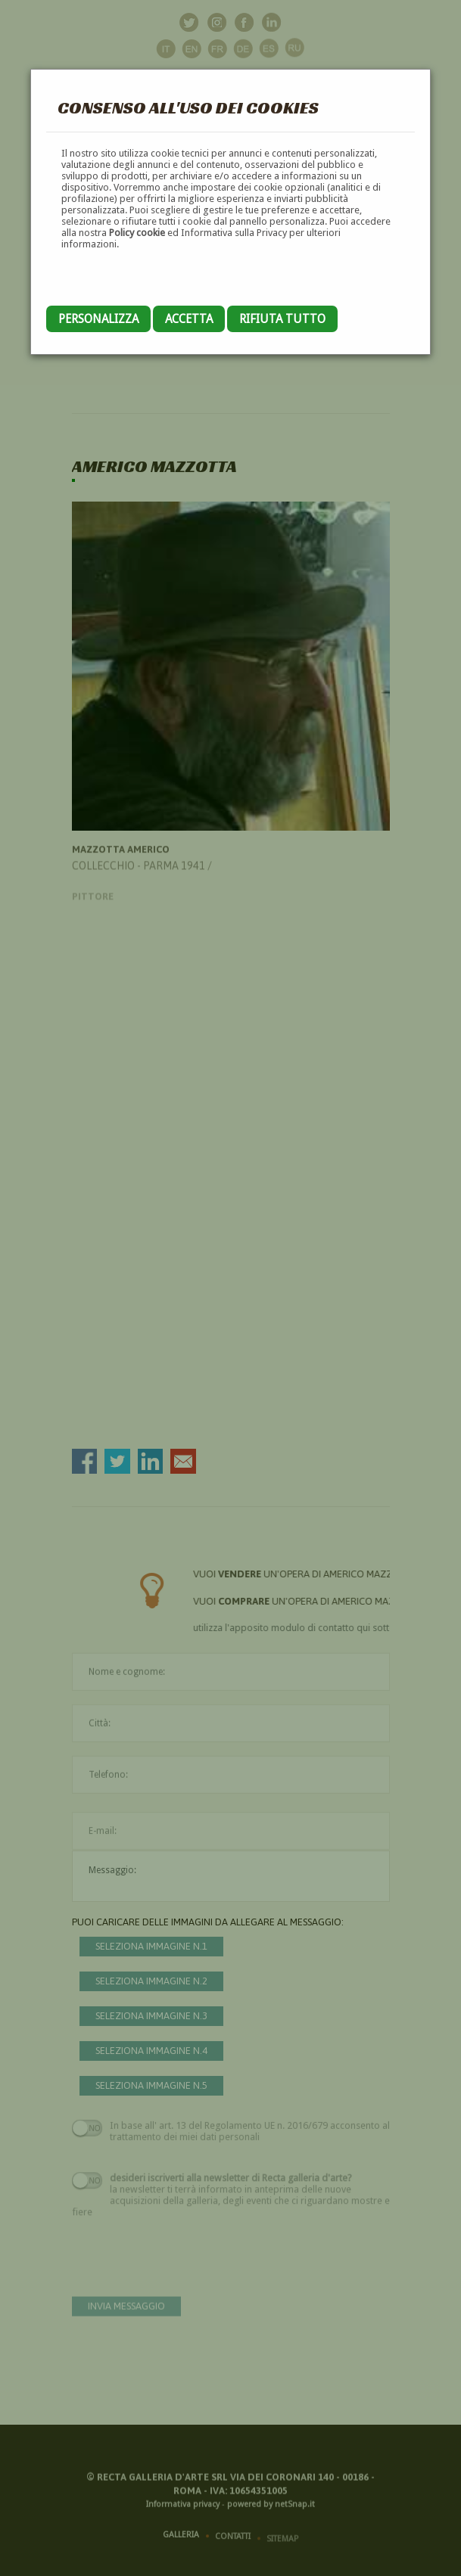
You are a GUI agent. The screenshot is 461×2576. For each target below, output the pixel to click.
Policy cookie (137, 232)
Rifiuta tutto (282, 319)
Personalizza (98, 319)
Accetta (189, 319)
